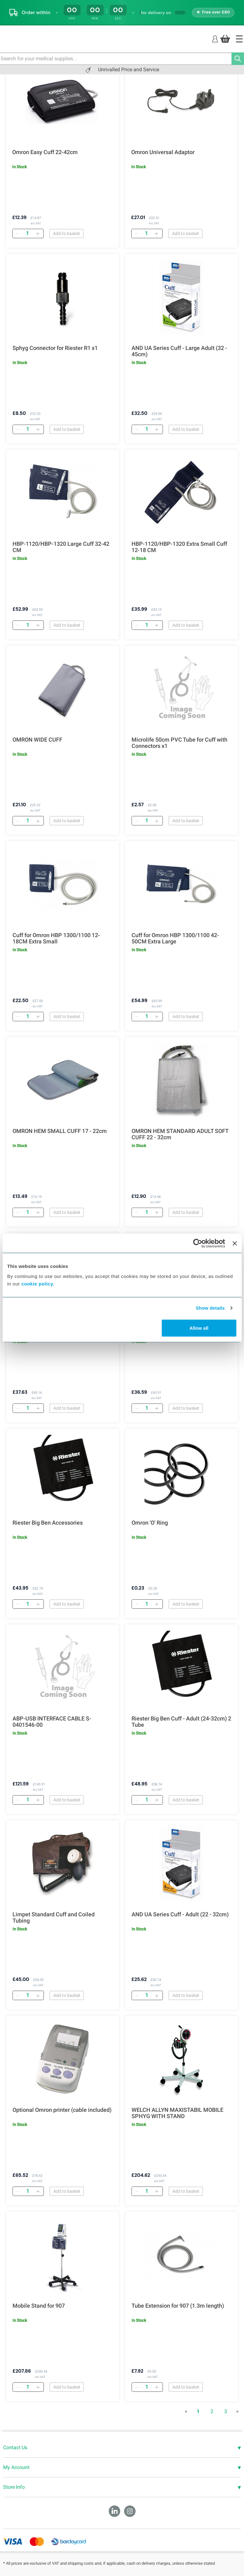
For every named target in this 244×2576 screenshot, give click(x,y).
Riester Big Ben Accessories (48, 1523)
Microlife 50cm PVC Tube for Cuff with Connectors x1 (179, 743)
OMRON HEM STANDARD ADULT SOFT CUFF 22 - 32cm (180, 1134)
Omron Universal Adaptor (163, 152)
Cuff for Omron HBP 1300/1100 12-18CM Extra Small (56, 938)
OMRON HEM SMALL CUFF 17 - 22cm (60, 1131)
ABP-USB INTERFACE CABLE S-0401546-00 (52, 1721)
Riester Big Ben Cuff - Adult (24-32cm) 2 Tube (181, 1721)
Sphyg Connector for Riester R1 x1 (55, 348)
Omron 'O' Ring (150, 1523)
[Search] (237, 58)
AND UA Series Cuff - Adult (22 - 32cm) (180, 1914)
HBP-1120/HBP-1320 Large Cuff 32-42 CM (61, 547)
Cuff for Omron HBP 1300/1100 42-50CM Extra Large (175, 938)
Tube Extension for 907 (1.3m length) (178, 2306)
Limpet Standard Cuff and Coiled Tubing (54, 1917)
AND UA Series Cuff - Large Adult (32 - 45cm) (179, 351)
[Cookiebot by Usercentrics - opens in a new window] (197, 1243)
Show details (210, 1308)
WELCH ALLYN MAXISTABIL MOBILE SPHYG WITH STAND (177, 2113)
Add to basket (66, 233)
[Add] (37, 233)
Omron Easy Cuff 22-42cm (45, 152)
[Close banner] (234, 1243)
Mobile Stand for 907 (39, 2306)
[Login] (215, 38)
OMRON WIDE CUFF (37, 740)
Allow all (199, 1327)
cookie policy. (37, 1283)
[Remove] (17, 233)
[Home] (239, 39)
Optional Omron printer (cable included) (62, 2110)
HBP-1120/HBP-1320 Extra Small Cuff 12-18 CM (179, 547)
